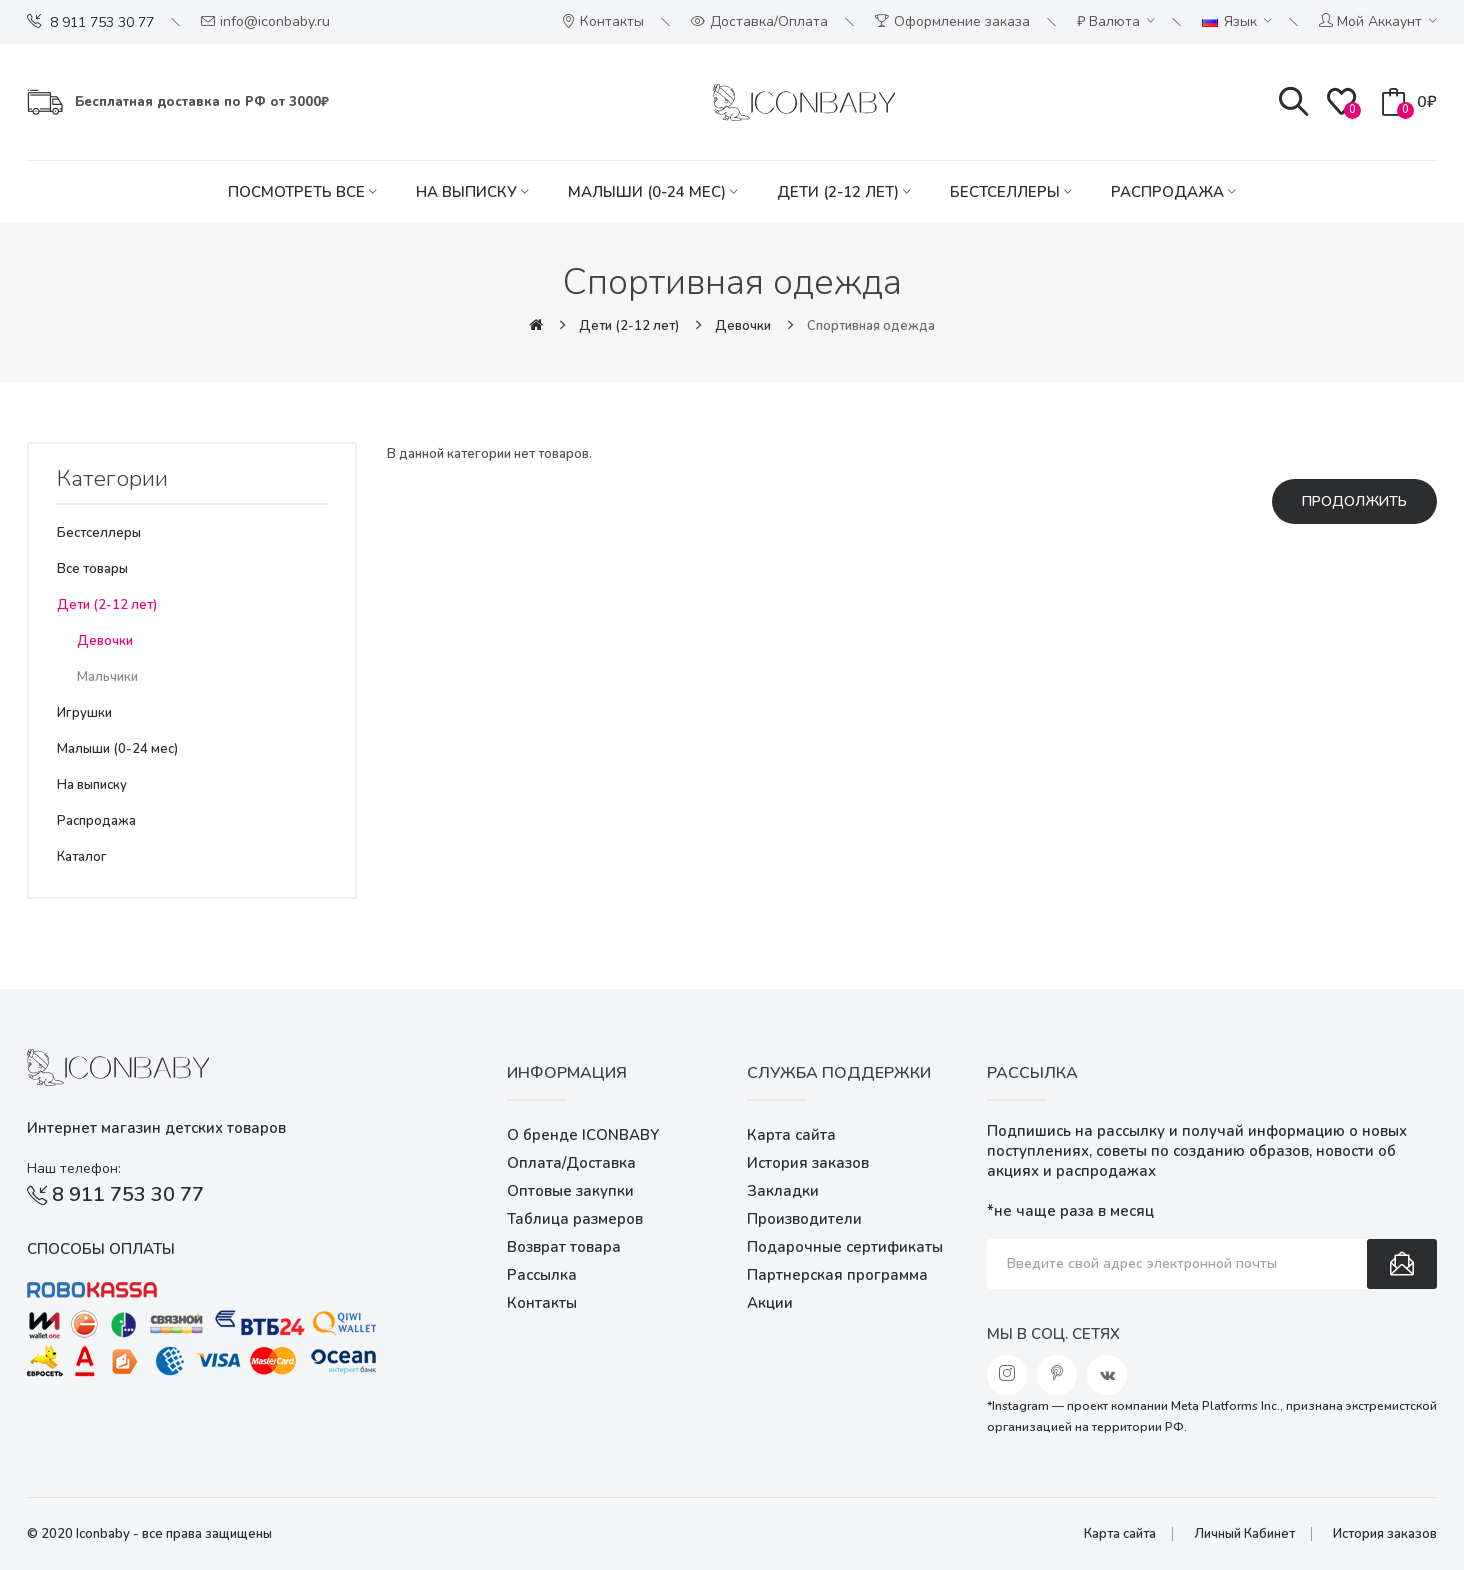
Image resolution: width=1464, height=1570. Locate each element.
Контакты (542, 1303)
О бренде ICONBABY (583, 1135)
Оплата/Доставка (571, 1163)
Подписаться (1402, 1264)
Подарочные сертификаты (845, 1247)
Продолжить (1354, 501)
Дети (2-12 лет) (629, 326)
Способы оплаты (101, 1249)
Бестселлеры (99, 533)
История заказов (808, 1163)
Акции (770, 1303)
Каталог (82, 857)
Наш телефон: (74, 1168)
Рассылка (542, 1275)
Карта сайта (791, 1135)
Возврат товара (564, 1247)
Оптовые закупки (570, 1191)
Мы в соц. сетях (1053, 1334)
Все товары (92, 569)
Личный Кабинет (1244, 1534)
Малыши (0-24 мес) (117, 749)
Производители (804, 1219)
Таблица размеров (575, 1219)
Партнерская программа (837, 1275)
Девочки (743, 326)
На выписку (92, 785)
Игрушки (84, 713)
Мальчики (107, 677)
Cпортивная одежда (871, 326)
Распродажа (96, 821)
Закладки (783, 1191)
